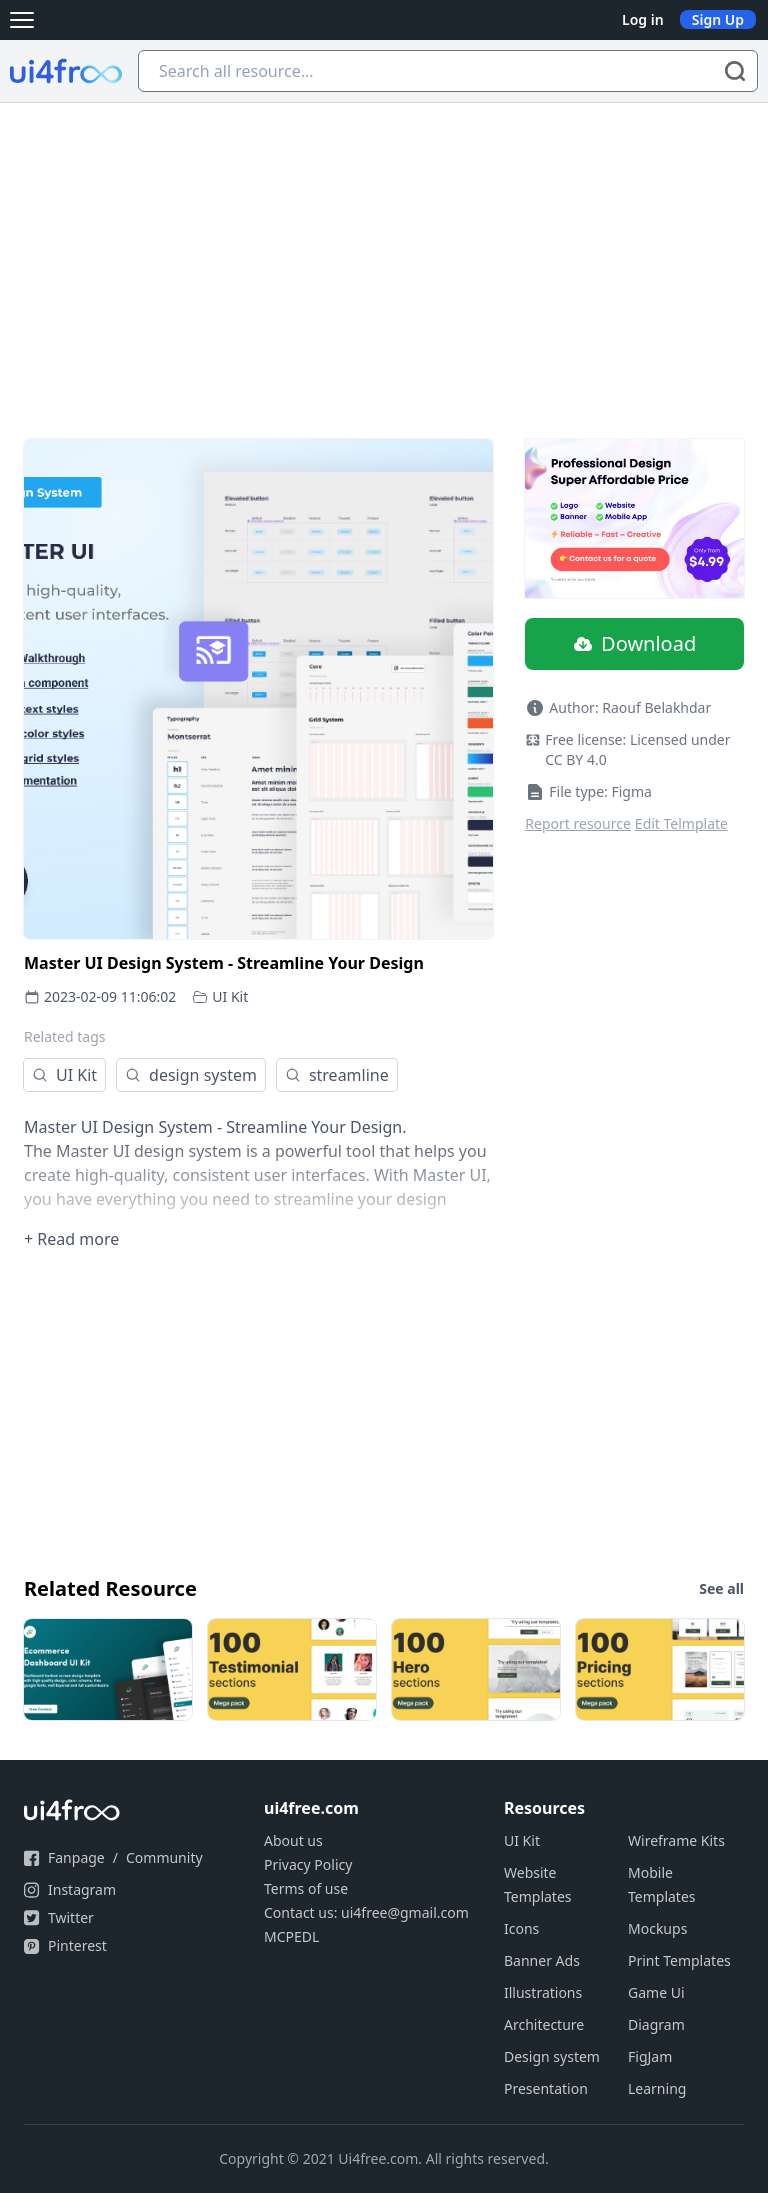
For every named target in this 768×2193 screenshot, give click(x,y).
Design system (552, 2056)
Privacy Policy (308, 1864)
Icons (521, 1928)
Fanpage (76, 1857)
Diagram (656, 2024)
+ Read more (71, 1239)
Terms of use (306, 1888)
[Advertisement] (384, 253)
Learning (657, 2088)
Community (164, 1857)
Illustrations (543, 1992)
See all (721, 1588)
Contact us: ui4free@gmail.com (366, 1912)
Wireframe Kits (676, 1840)
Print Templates (679, 1960)
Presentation (546, 2088)
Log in (643, 19)
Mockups (657, 1928)
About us (293, 1840)
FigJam (650, 2056)
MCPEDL (291, 1936)
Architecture (544, 2024)
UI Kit (230, 996)
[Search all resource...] (448, 71)
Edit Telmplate (681, 823)
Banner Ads (542, 1960)
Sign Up (718, 19)
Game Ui (656, 1992)
